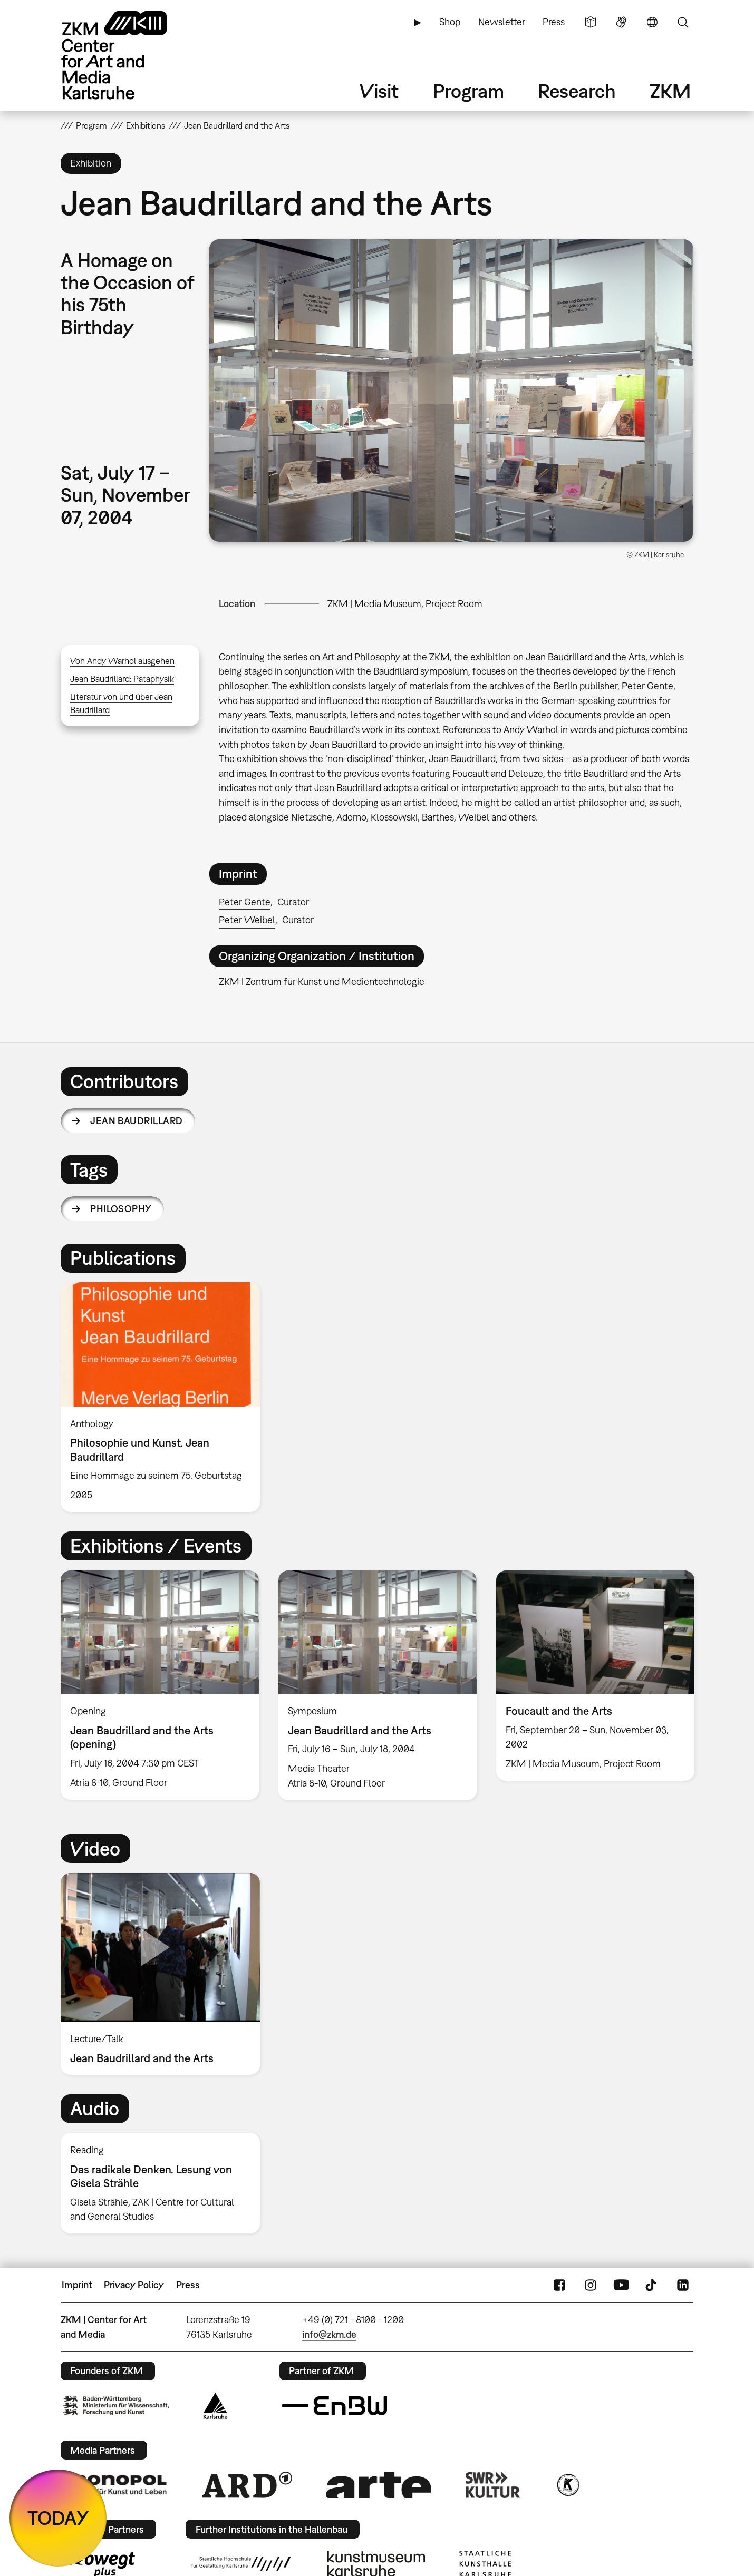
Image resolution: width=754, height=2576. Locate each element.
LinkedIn (682, 2285)
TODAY (58, 2517)
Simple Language (590, 22)
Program (468, 91)
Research (577, 91)
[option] (165, 1397)
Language (652, 22)
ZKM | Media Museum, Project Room (404, 603)
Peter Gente (244, 902)
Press (554, 21)
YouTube (621, 2285)
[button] (451, 390)
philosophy (121, 1208)
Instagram (590, 2285)
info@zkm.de (329, 2334)
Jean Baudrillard (136, 1120)
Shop (449, 21)
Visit (379, 91)
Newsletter (501, 21)
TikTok (652, 2285)
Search (682, 22)
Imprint (77, 2284)
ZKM (670, 91)
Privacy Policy (134, 2284)
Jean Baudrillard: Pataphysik (122, 679)
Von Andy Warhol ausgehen (122, 661)
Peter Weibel (247, 919)
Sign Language (621, 22)
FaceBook (559, 2285)
